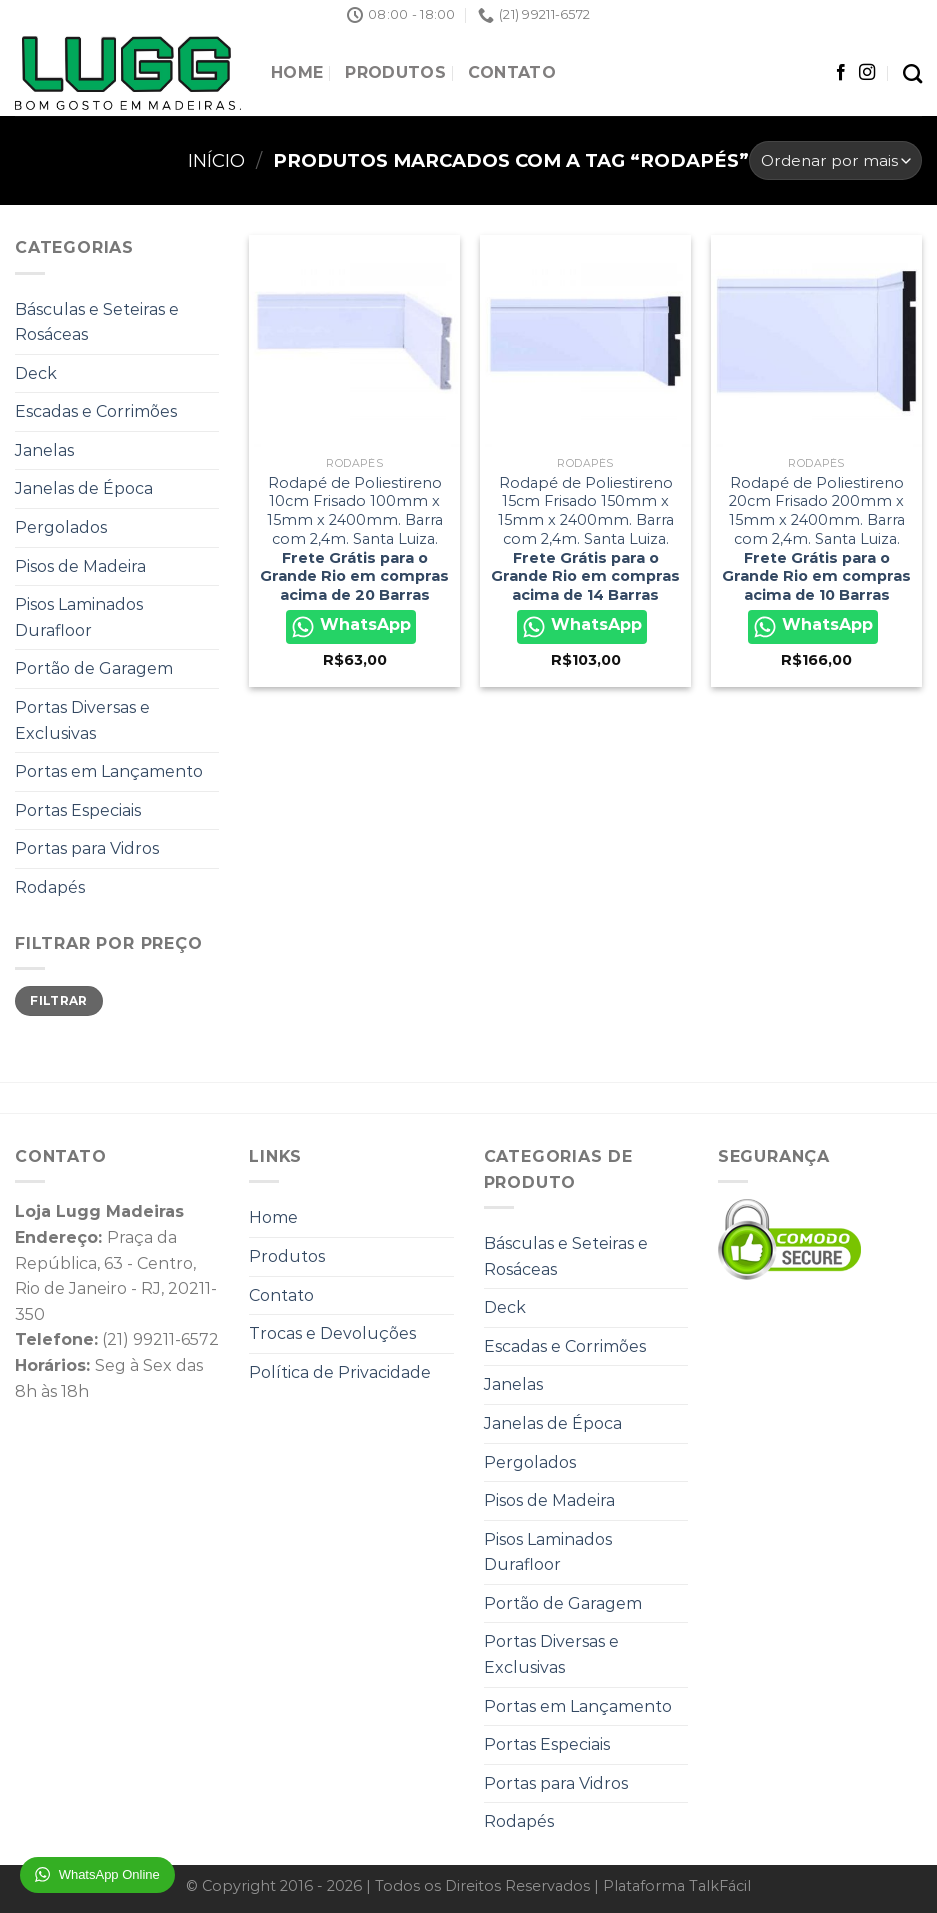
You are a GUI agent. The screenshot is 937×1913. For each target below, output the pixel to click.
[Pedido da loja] (835, 160)
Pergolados (61, 527)
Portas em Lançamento (109, 771)
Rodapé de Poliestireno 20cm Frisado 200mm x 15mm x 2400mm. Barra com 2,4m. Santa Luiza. (816, 539)
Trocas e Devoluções (332, 1333)
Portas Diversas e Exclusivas (82, 720)
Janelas (44, 450)
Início (216, 160)
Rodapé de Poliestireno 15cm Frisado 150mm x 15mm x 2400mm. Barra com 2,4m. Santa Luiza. (585, 539)
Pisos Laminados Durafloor (79, 617)
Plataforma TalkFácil (677, 1886)
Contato (512, 72)
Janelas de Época (84, 488)
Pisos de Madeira (80, 566)
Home (297, 72)
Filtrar (59, 1000)
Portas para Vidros (87, 848)
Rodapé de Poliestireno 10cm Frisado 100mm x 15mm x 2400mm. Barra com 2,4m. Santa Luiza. (354, 539)
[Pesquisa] (912, 73)
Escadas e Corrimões (96, 411)
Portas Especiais (78, 810)
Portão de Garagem (94, 668)
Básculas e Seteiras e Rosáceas (97, 322)
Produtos (395, 72)
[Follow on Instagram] (867, 73)
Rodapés (50, 887)
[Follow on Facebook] (841, 73)
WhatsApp (351, 627)
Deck (36, 373)
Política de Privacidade (340, 1372)
